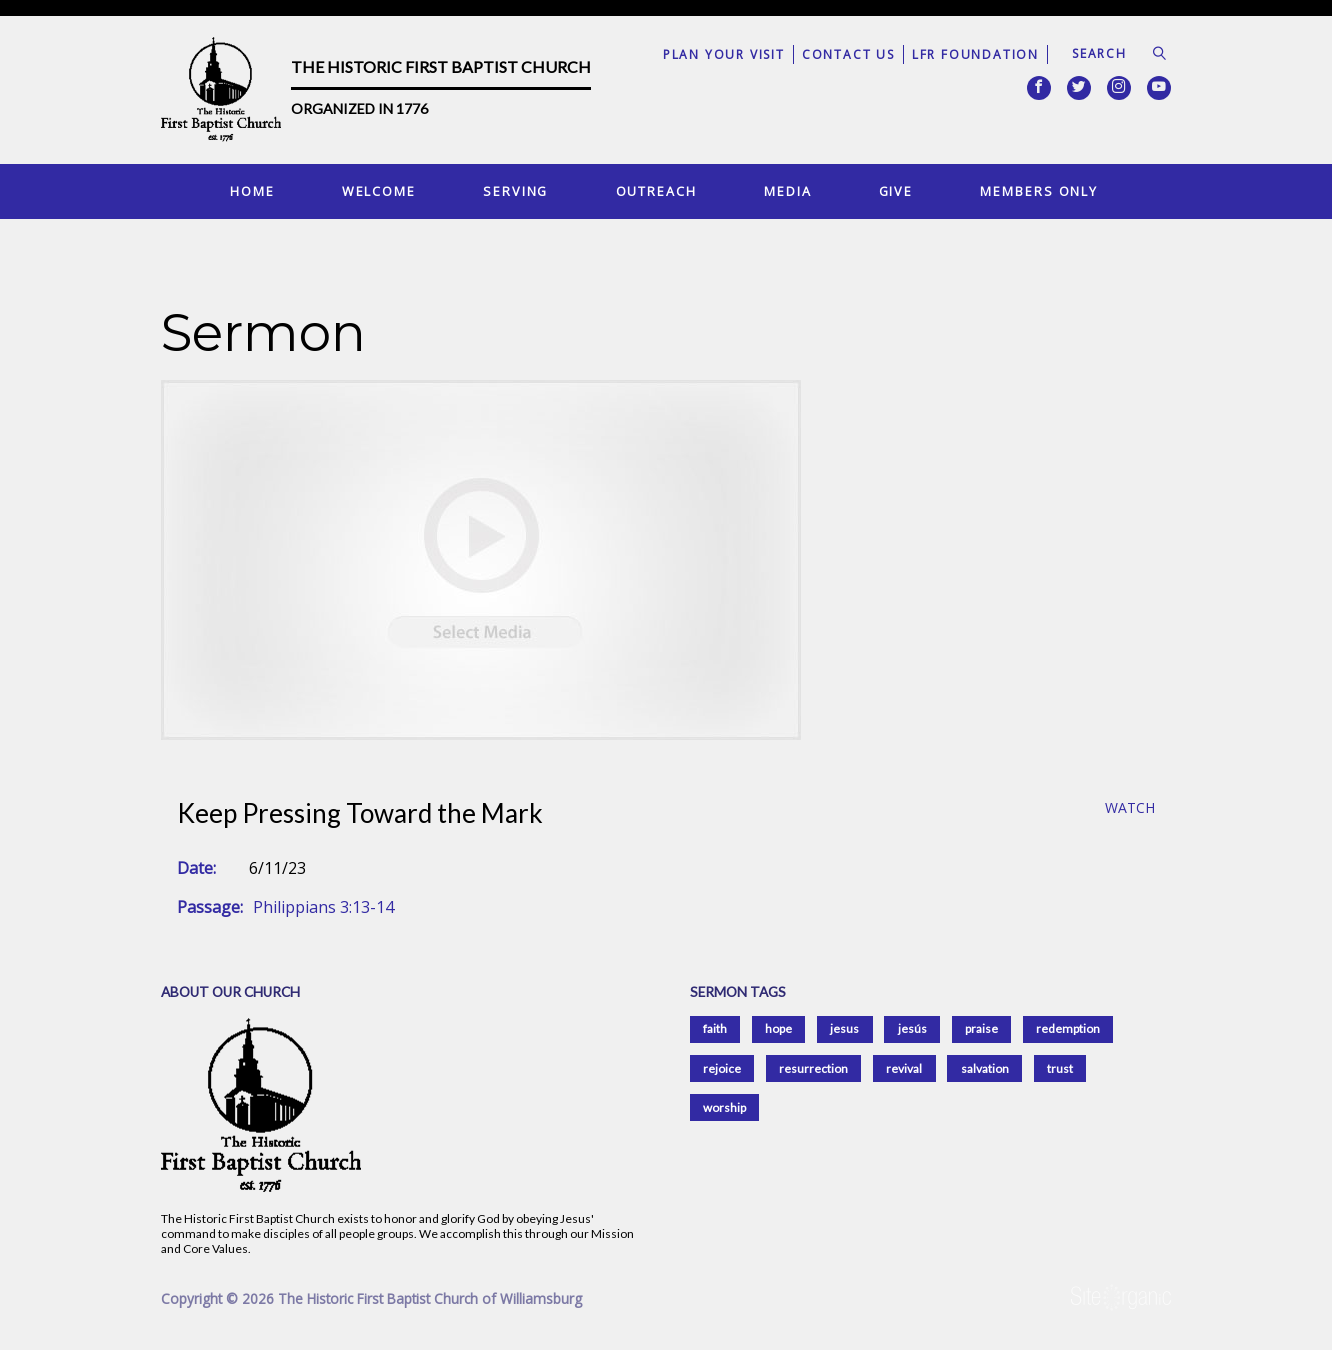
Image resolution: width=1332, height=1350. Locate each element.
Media (787, 191)
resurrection (813, 1068)
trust (1060, 1068)
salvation (985, 1068)
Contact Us (848, 54)
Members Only (1039, 191)
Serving (515, 191)
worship (724, 1107)
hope (778, 1028)
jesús (912, 1028)
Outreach (656, 191)
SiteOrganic (1121, 1298)
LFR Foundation (975, 54)
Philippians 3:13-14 (323, 907)
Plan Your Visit (724, 54)
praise (981, 1028)
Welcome (379, 191)
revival (904, 1068)
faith (715, 1028)
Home (252, 191)
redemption (1068, 1028)
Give (896, 191)
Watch (1130, 808)
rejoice (722, 1068)
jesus (844, 1028)
